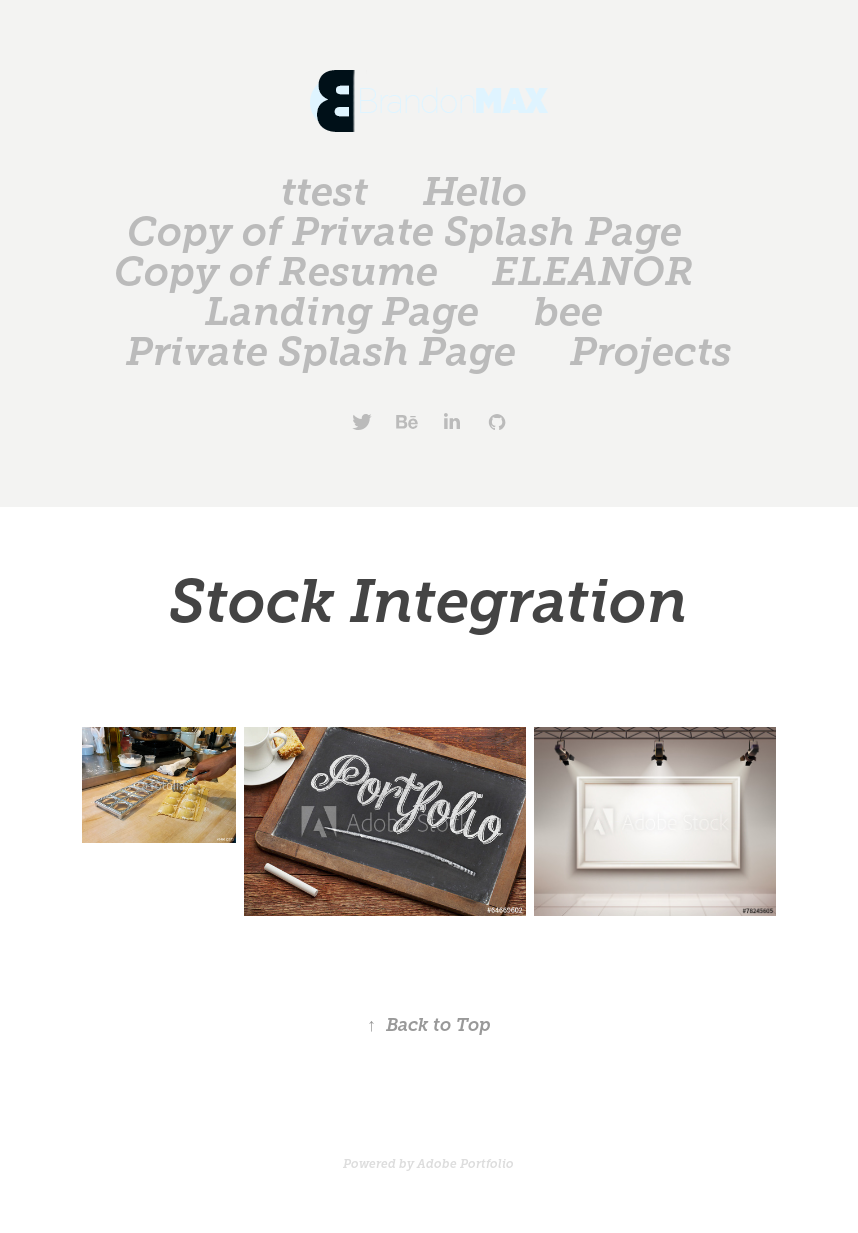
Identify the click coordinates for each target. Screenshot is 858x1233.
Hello (475, 191)
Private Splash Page (321, 351)
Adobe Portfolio (465, 1164)
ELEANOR (593, 271)
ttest (324, 191)
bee (568, 311)
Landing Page (342, 311)
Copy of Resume (276, 271)
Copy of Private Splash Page (404, 231)
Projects (651, 351)
